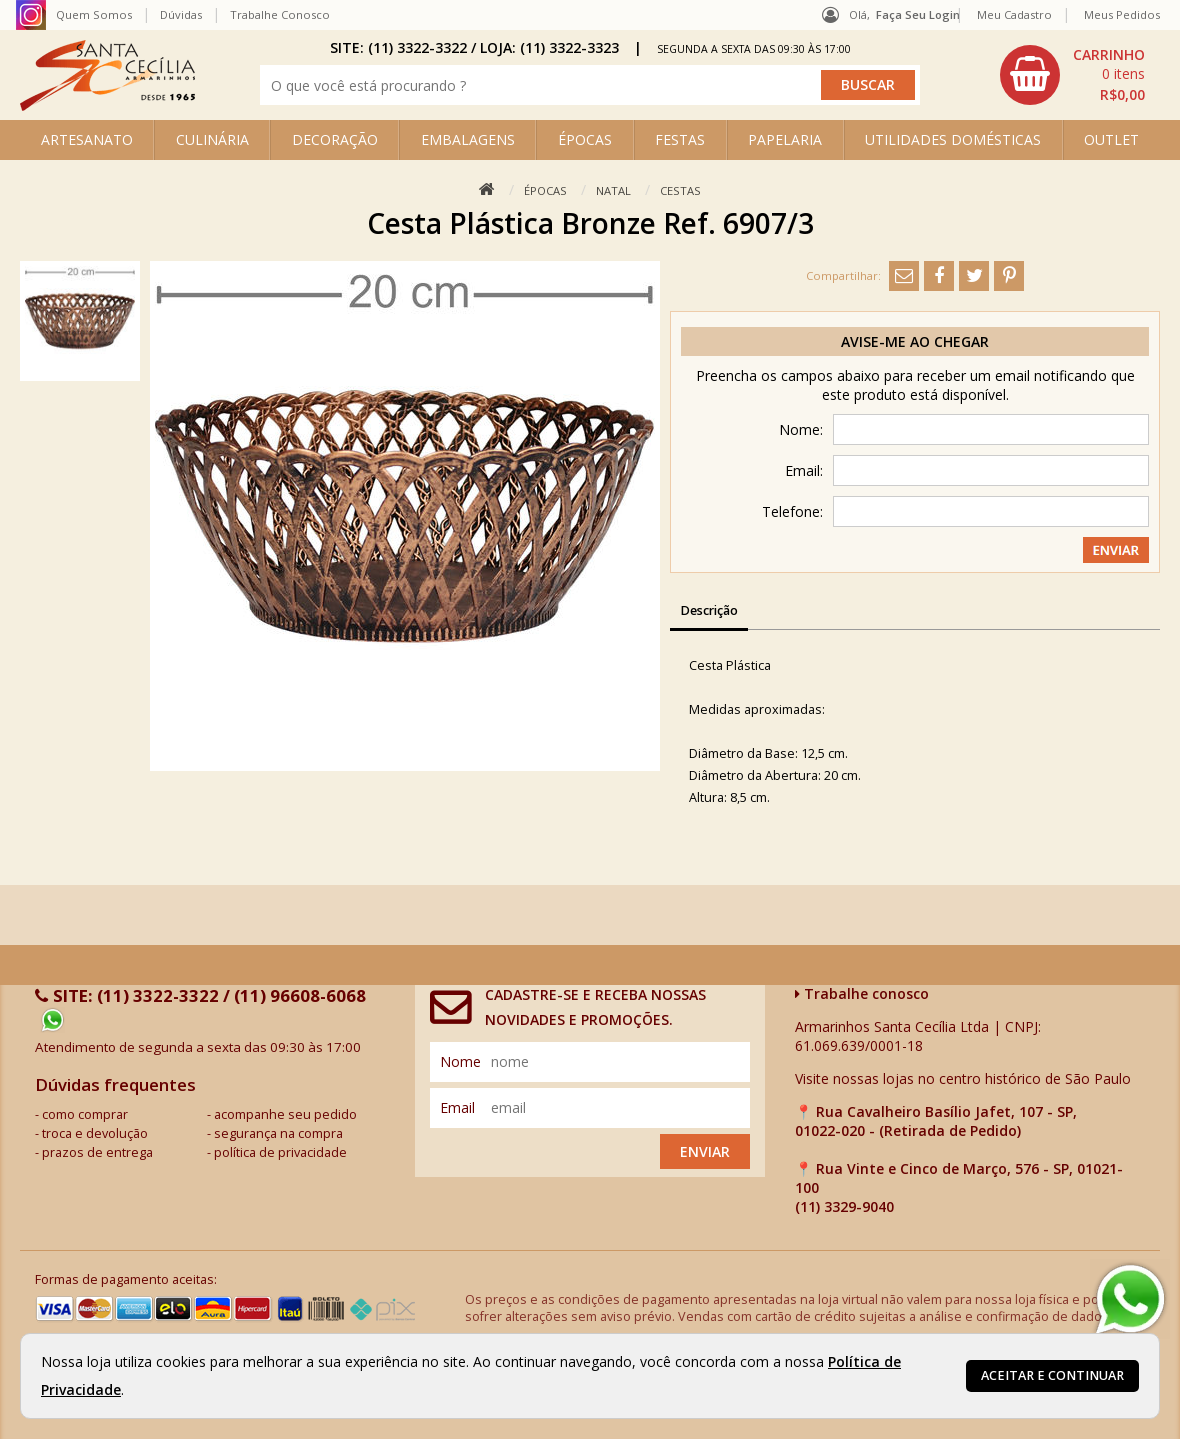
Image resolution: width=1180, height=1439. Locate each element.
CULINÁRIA (212, 139)
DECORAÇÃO (335, 139)
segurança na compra (278, 1133)
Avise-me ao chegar (915, 341)
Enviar (705, 1151)
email (457, 1107)
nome (460, 1061)
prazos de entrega (97, 1152)
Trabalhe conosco (862, 993)
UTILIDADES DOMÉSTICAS (953, 139)
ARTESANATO (87, 139)
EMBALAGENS (468, 139)
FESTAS (680, 139)
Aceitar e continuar (1052, 1375)
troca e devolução (95, 1133)
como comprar (85, 1114)
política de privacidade (280, 1152)
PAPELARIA (785, 139)
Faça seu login (918, 14)
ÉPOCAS (585, 139)
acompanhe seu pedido (285, 1114)
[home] (107, 105)
